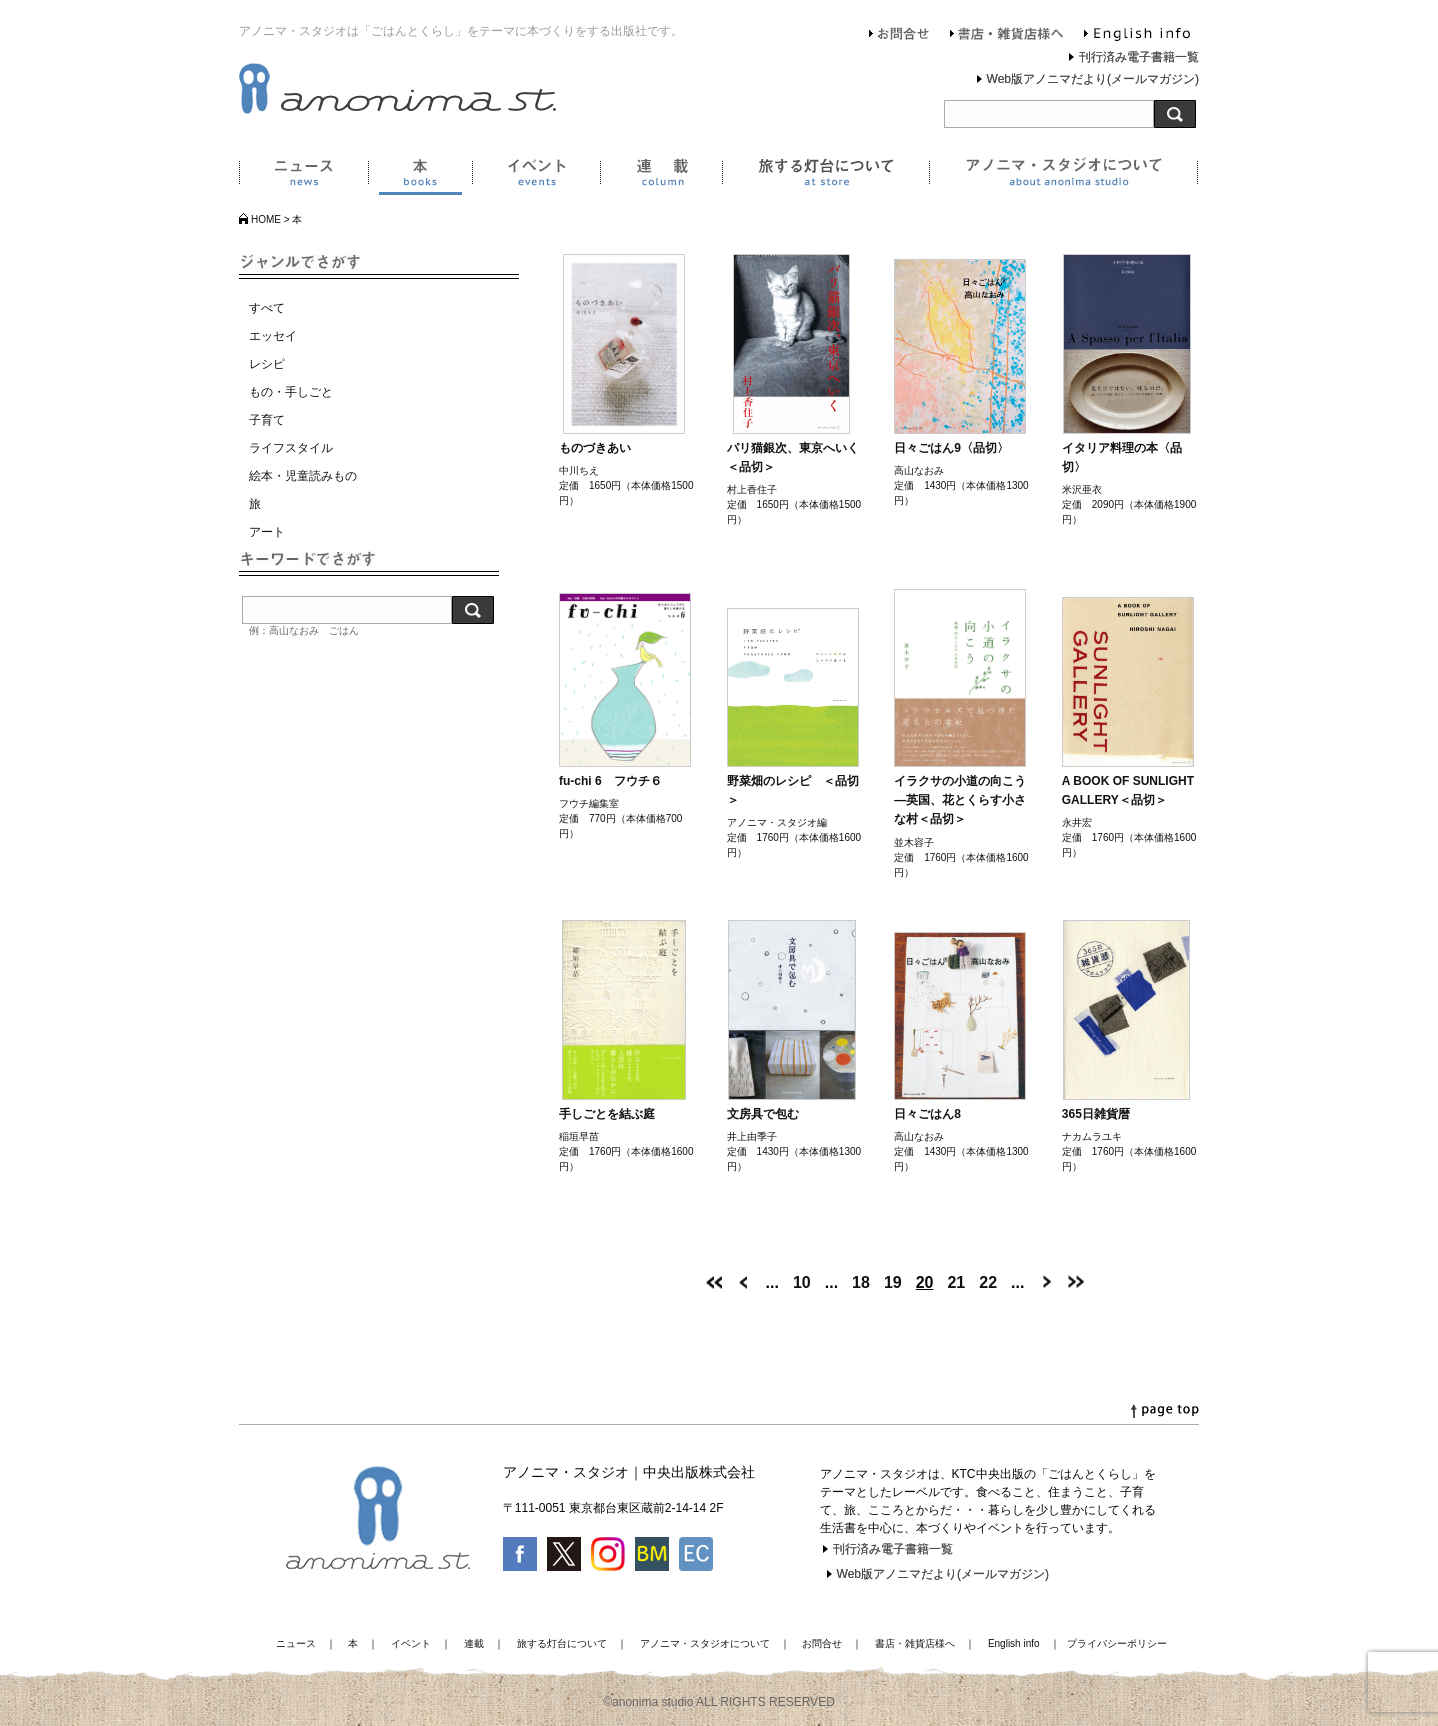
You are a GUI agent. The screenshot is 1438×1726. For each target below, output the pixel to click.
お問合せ (899, 36)
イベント (536, 176)
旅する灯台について (825, 176)
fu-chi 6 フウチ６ (610, 781)
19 (893, 1282)
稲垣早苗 (579, 1136)
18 (861, 1282)
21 (956, 1282)
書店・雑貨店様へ (1007, 36)
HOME (266, 219)
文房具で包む (763, 1114)
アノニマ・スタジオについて (1063, 176)
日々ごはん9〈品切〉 (951, 448)
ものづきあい (595, 448)
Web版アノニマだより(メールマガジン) (1093, 79)
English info (1137, 36)
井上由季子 (752, 1136)
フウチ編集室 (589, 803)
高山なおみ (919, 470)
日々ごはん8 (927, 1114)
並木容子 (914, 842)
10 (802, 1282)
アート (267, 532)
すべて (267, 308)
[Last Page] (1076, 1282)
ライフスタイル (291, 448)
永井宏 (1077, 822)
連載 (661, 176)
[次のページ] (1046, 1282)
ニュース (303, 176)
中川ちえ (579, 470)
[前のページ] (744, 1282)
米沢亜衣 (1082, 489)
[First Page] (714, 1282)
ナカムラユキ (1092, 1136)
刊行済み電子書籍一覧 (1139, 57)
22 (988, 1282)
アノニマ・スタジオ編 (777, 822)
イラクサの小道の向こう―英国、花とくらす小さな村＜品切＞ (960, 800)
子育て (267, 420)
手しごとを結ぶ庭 (607, 1114)
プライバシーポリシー (1117, 1643)
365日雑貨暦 (1096, 1114)
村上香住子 (752, 489)
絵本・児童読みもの (303, 476)
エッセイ (273, 336)
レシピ (267, 364)
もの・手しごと (291, 392)
